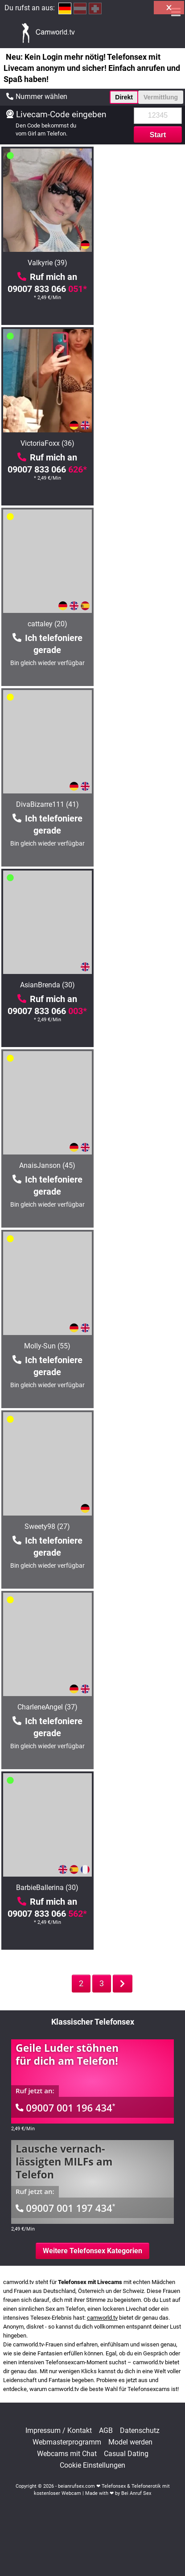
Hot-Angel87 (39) (46, 1346)
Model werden (130, 2442)
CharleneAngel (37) (46, 985)
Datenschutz (140, 2430)
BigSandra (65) (46, 1707)
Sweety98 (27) (139, 804)
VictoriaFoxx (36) (139, 263)
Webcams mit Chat (67, 2453)
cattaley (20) (46, 443)
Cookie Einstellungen (92, 2465)
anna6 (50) (139, 1707)
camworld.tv (102, 2317)
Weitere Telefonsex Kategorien (92, 2251)
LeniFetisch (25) (139, 1526)
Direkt (124, 97)
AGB (106, 2430)
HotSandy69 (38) (139, 1165)
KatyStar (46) (46, 1526)
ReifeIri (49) (139, 1887)
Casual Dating (126, 2453)
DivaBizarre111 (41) (139, 443)
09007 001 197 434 (65, 2207)
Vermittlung (161, 97)
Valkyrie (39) (46, 263)
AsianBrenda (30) (46, 624)
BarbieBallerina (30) (139, 985)
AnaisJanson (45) (139, 624)
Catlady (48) (46, 1165)
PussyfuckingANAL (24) (139, 1346)
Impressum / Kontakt (58, 2430)
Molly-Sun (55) (46, 804)
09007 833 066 (46, 288)
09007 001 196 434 (65, 2107)
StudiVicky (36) (46, 1887)
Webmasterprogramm (67, 2442)
